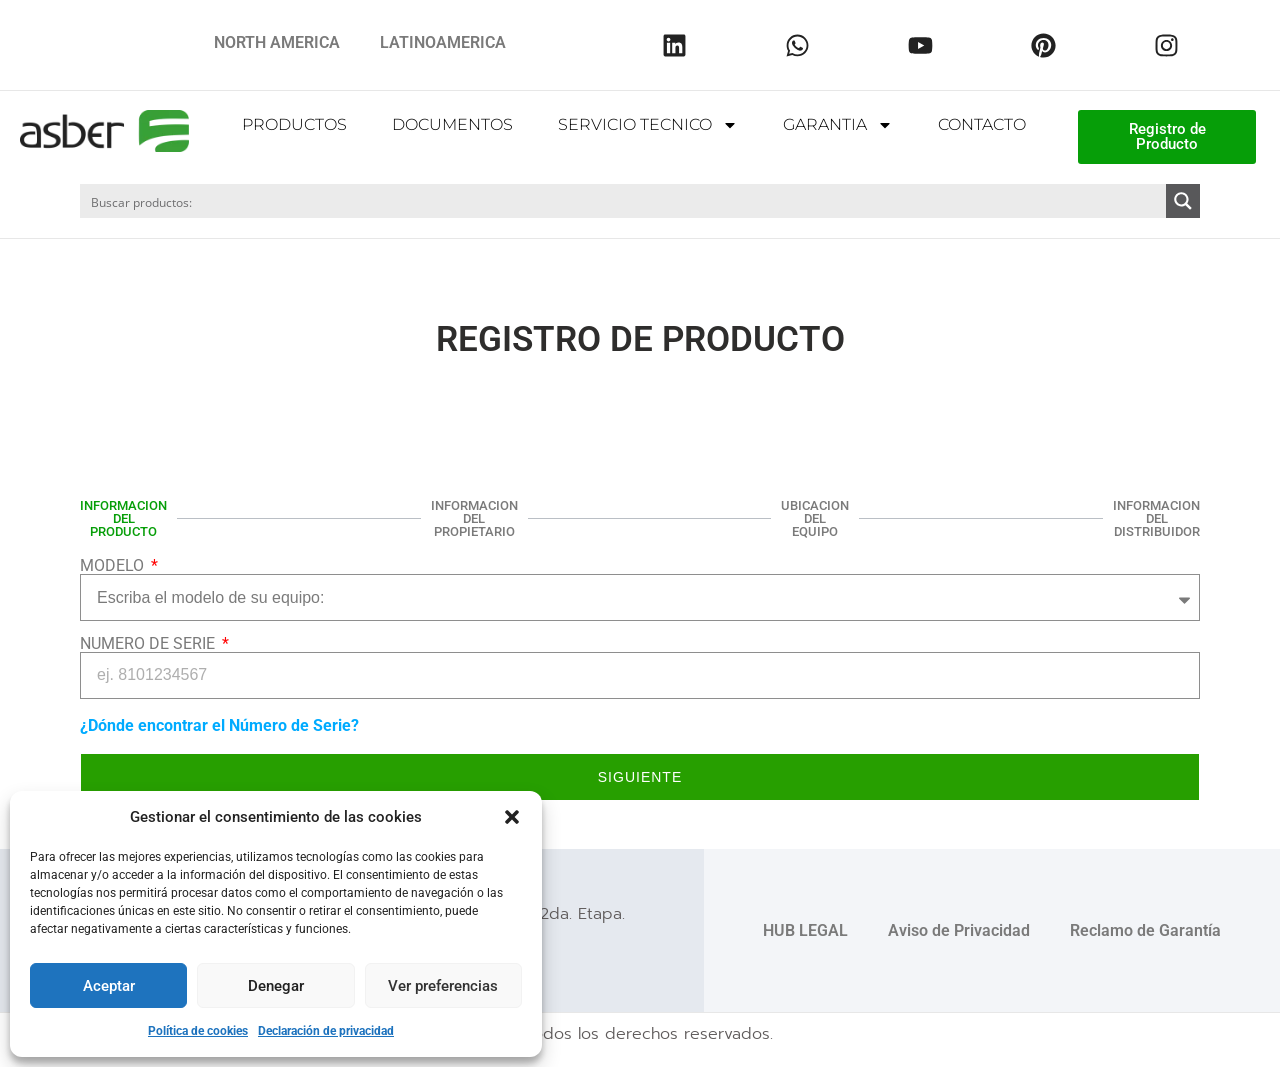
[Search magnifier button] (1183, 201)
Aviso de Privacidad (959, 929)
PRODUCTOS (294, 124)
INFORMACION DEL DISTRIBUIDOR (1156, 517)
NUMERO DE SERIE (149, 643)
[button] (512, 817)
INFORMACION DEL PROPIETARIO (474, 517)
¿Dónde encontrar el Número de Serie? (219, 724)
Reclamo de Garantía (1145, 929)
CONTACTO (982, 124)
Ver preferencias (443, 986)
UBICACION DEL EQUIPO (815, 517)
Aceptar (109, 986)
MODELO (114, 565)
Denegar (276, 986)
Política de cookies (198, 1031)
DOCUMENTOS (452, 124)
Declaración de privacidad (326, 1031)
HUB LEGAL (805, 929)
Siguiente (640, 776)
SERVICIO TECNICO (648, 125)
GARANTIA (838, 125)
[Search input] (624, 201)
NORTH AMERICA (277, 42)
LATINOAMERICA (443, 42)
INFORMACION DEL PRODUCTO (123, 517)
